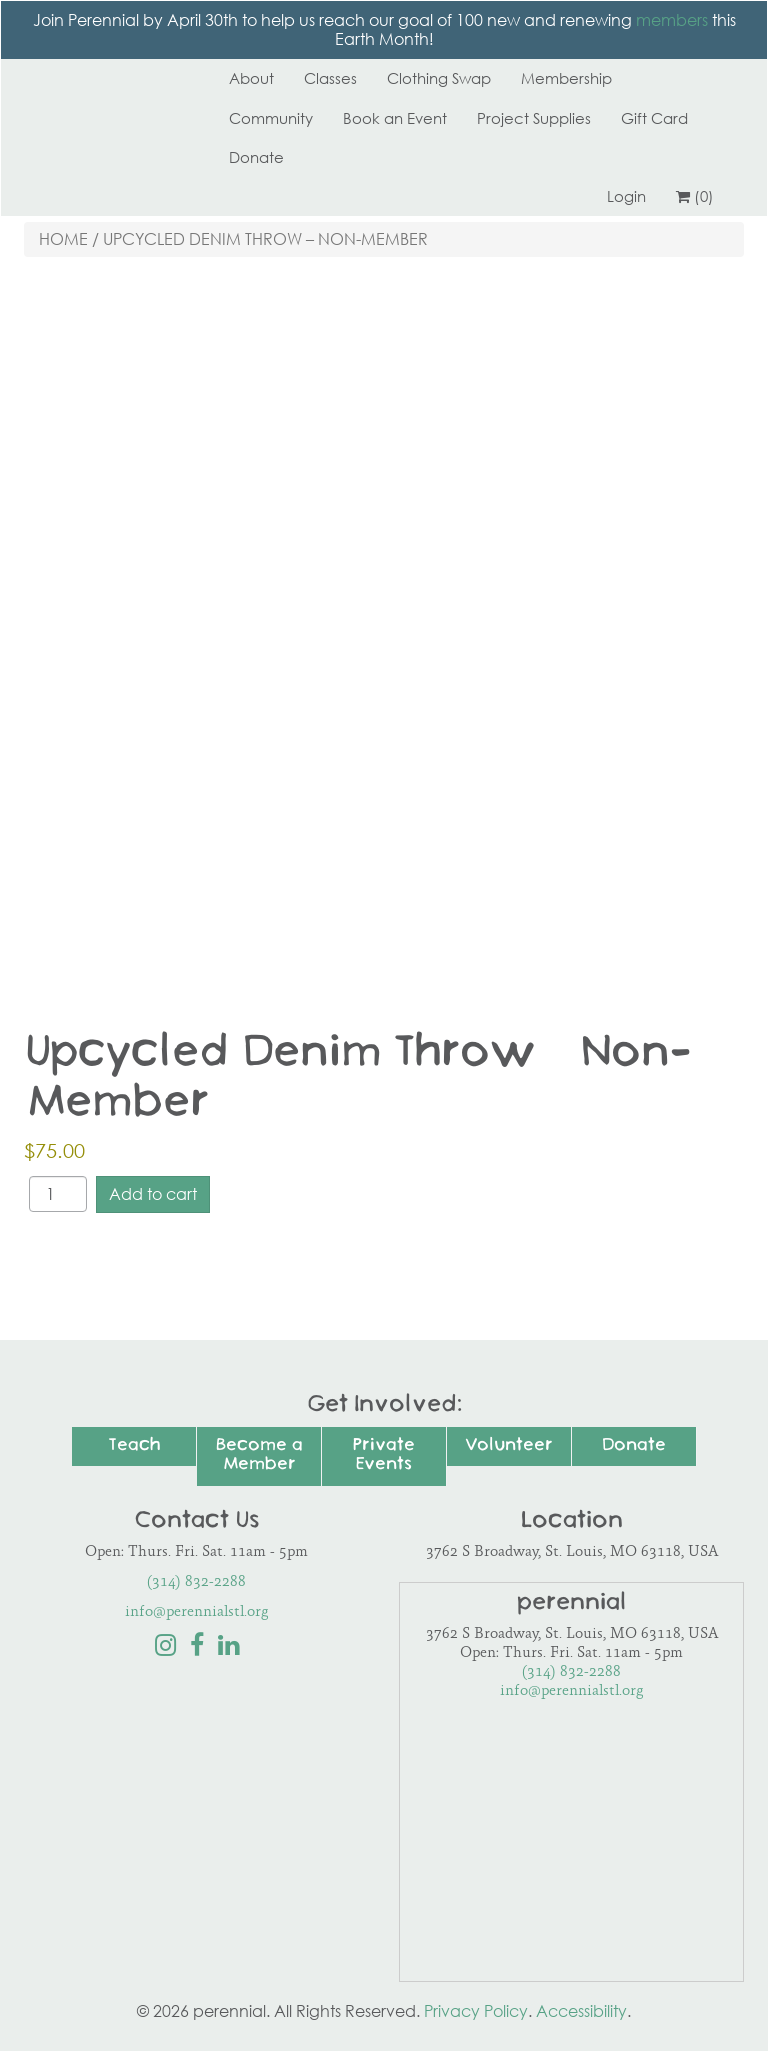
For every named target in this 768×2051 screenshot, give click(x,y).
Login (626, 196)
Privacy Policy (476, 2011)
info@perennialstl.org (197, 1612)
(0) (695, 196)
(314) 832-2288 (196, 1582)
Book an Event (395, 118)
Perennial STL (99, 78)
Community (271, 118)
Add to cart (153, 1194)
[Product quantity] (58, 1194)
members (672, 20)
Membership (566, 78)
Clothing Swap (439, 78)
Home (63, 239)
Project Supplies (534, 118)
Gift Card (654, 118)
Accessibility (581, 2011)
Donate (256, 157)
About (251, 78)
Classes (330, 78)
